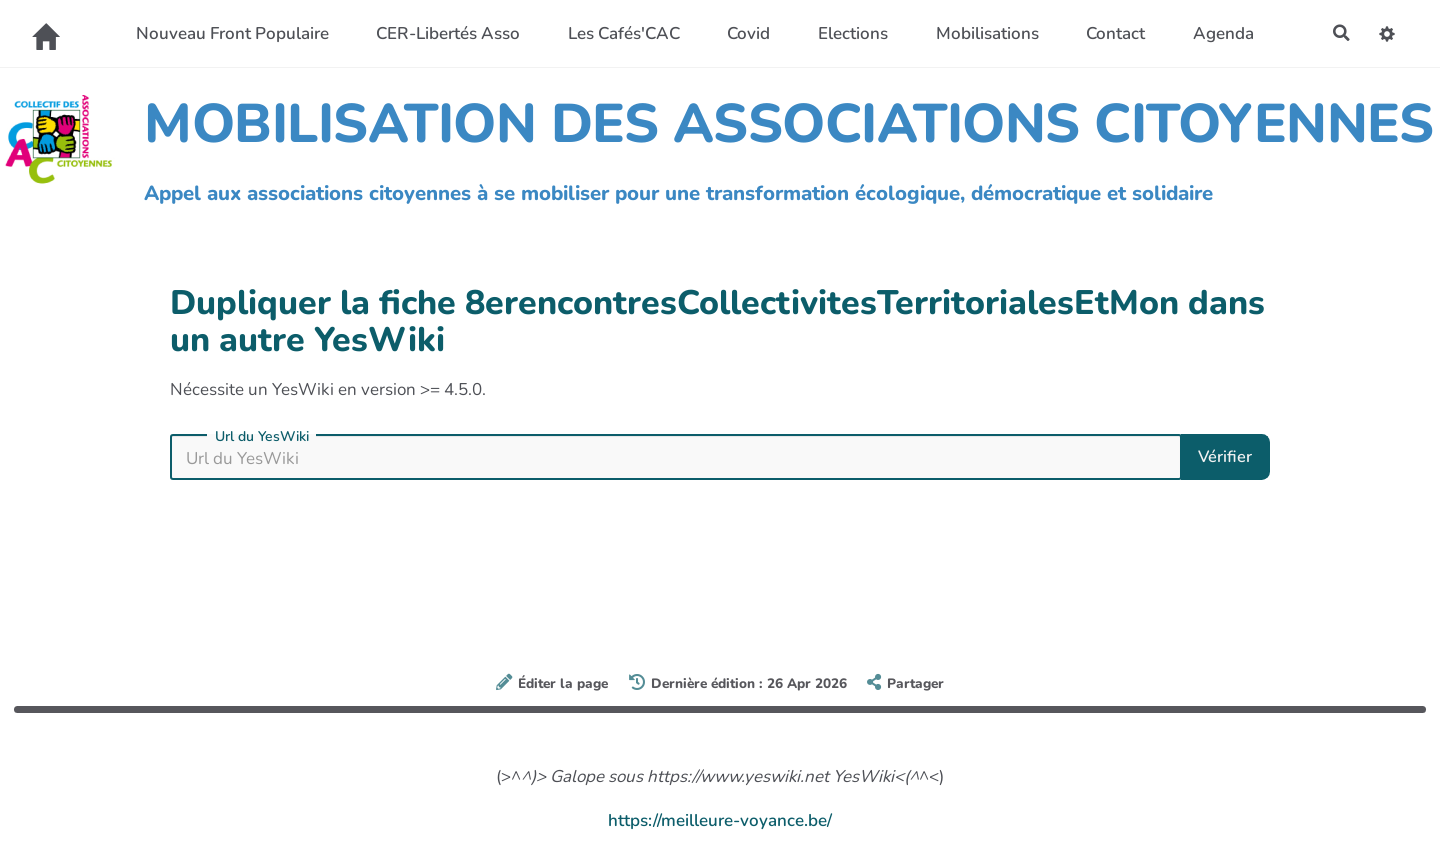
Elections (851, 33)
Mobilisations (985, 33)
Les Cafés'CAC (622, 33)
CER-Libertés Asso (446, 33)
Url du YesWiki (262, 437)
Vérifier (1223, 456)
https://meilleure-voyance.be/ (720, 820)
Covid (747, 33)
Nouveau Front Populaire (230, 33)
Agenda (1221, 33)
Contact (1113, 33)
